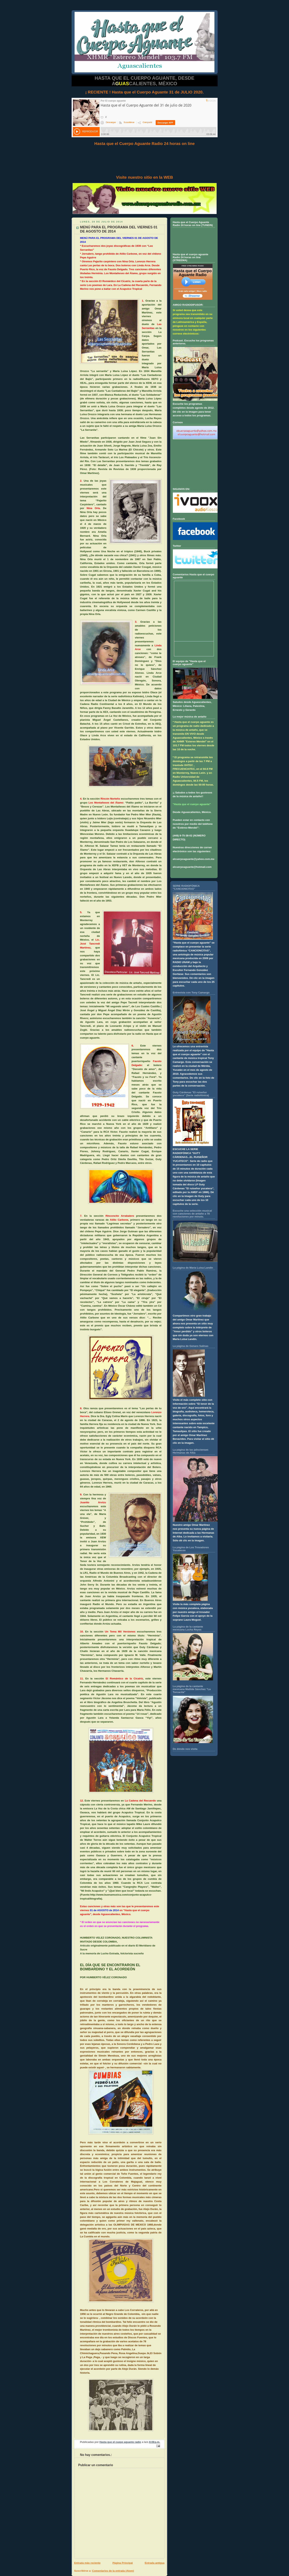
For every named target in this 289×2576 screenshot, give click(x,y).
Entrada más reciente (87, 2562)
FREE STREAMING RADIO (192, 266)
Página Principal (122, 2562)
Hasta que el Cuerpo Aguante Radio (193, 273)
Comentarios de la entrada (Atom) (113, 2570)
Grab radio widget (186, 291)
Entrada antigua (154, 2562)
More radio (202, 291)
